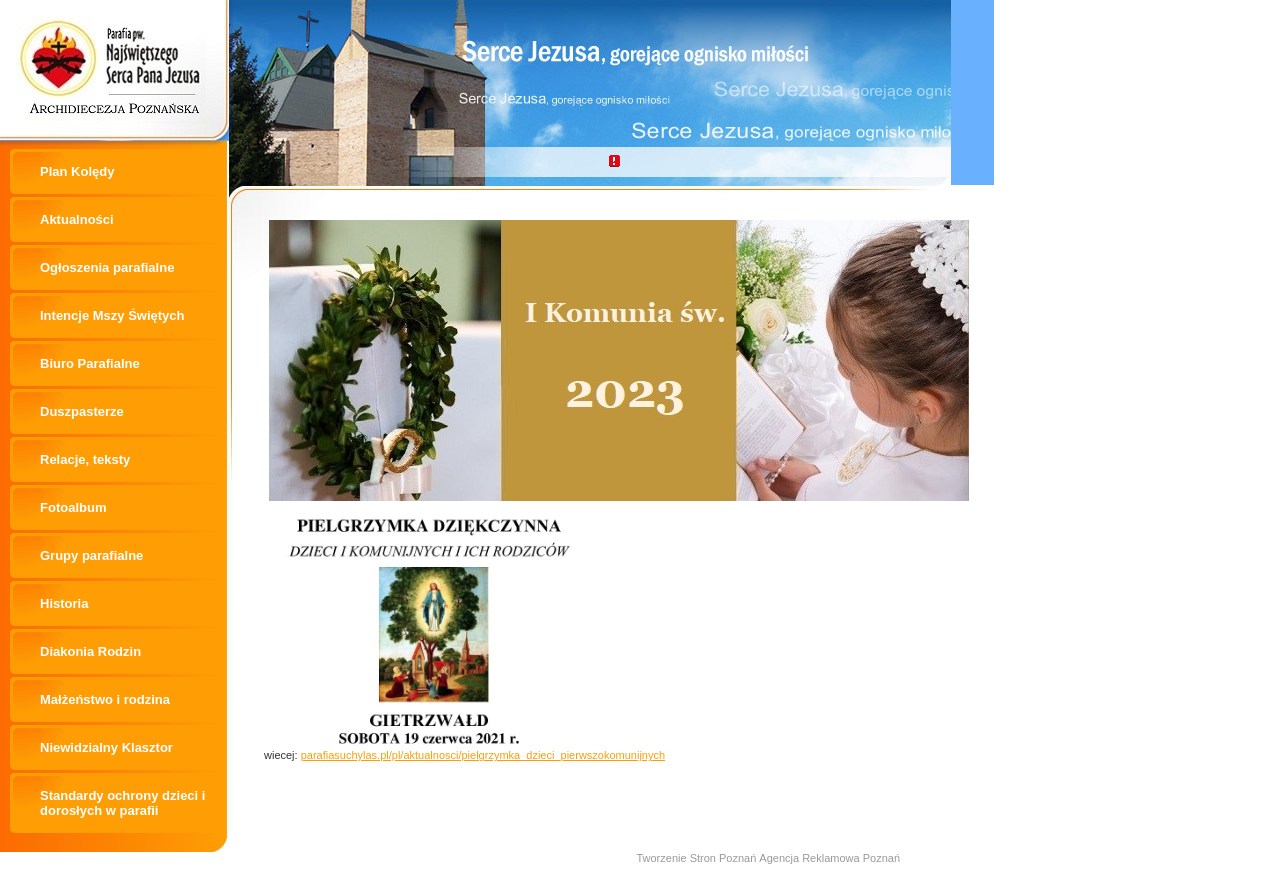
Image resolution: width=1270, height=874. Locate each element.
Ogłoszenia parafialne (107, 267)
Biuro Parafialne (90, 363)
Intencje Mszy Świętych (112, 315)
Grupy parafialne (91, 555)
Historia (64, 603)
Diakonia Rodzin (90, 651)
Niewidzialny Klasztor (106, 747)
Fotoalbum (73, 507)
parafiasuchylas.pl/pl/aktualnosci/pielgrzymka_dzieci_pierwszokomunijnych (483, 755)
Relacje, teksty (85, 459)
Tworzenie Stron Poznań (696, 858)
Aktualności (77, 219)
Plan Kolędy (77, 171)
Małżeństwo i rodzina (105, 699)
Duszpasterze (82, 411)
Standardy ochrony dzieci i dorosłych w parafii (122, 803)
